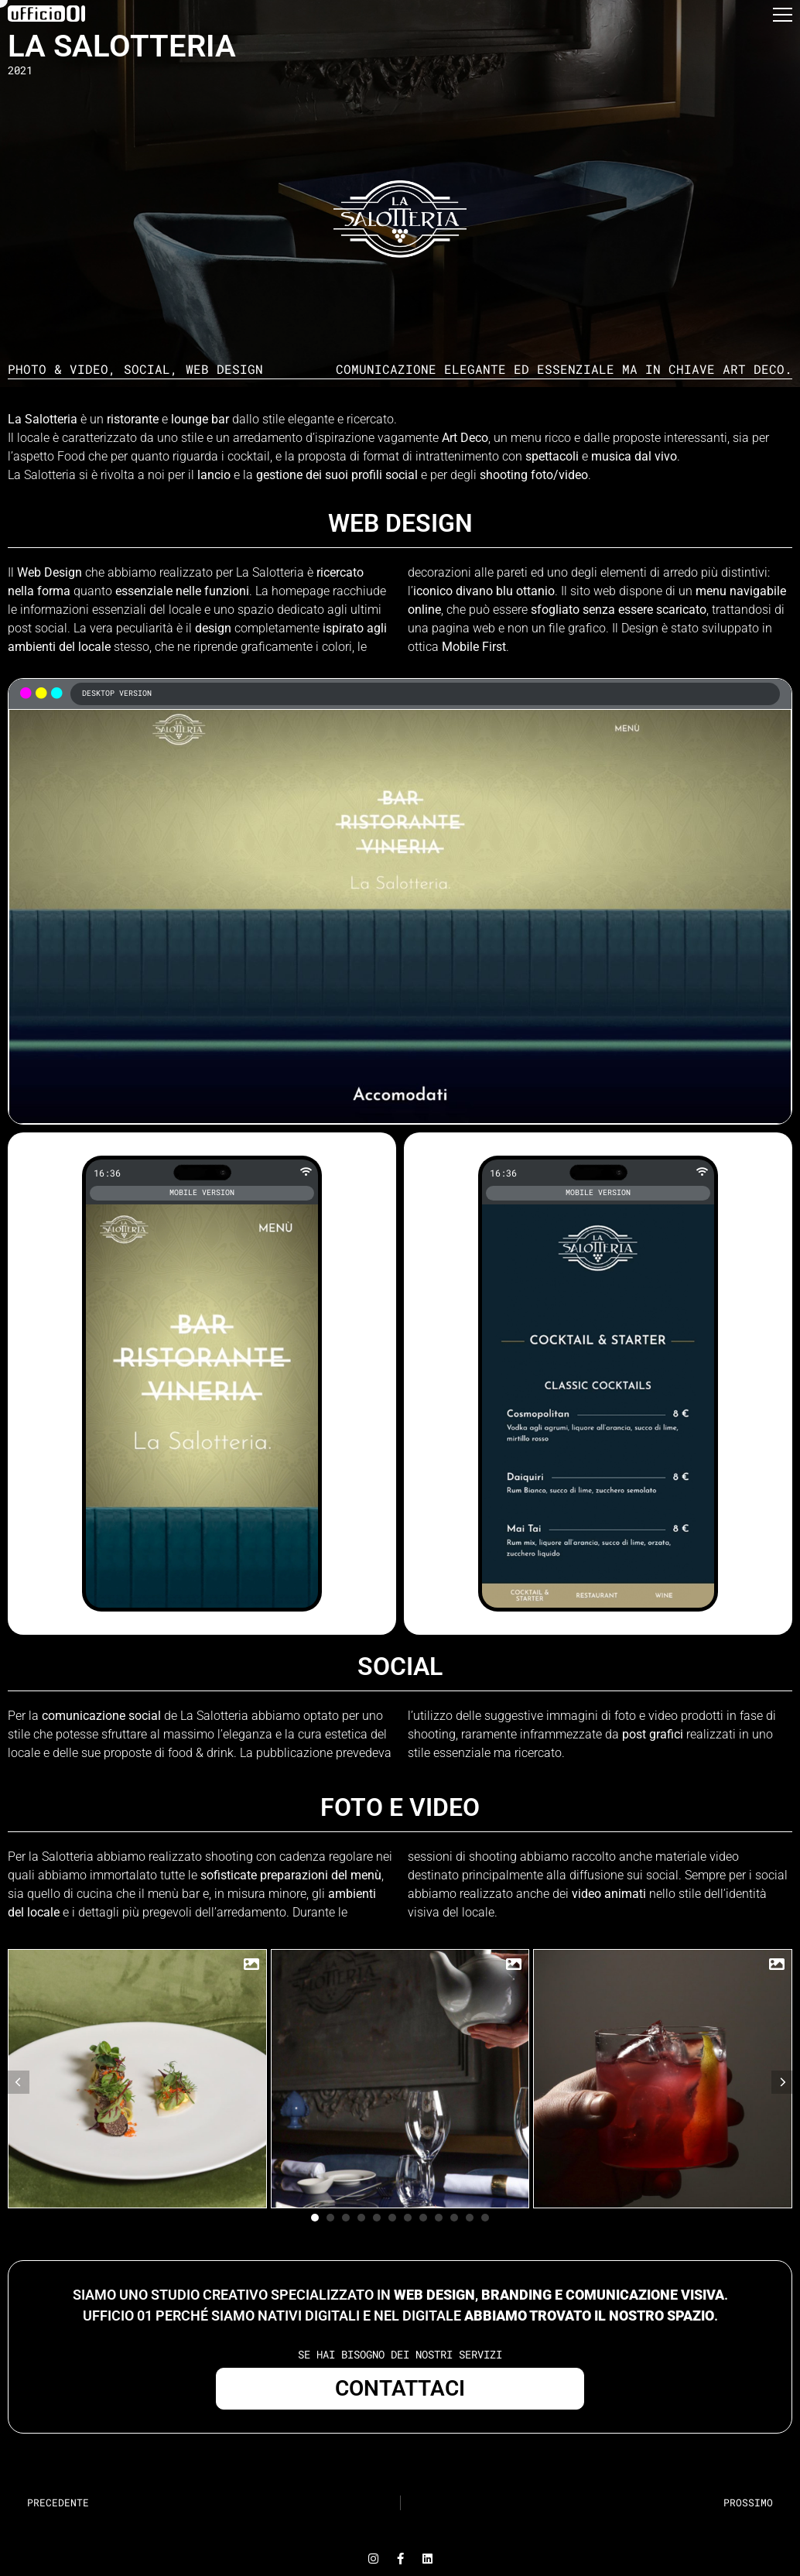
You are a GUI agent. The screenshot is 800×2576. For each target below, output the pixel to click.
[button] (782, 18)
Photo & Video (58, 369)
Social (147, 369)
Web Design (224, 369)
